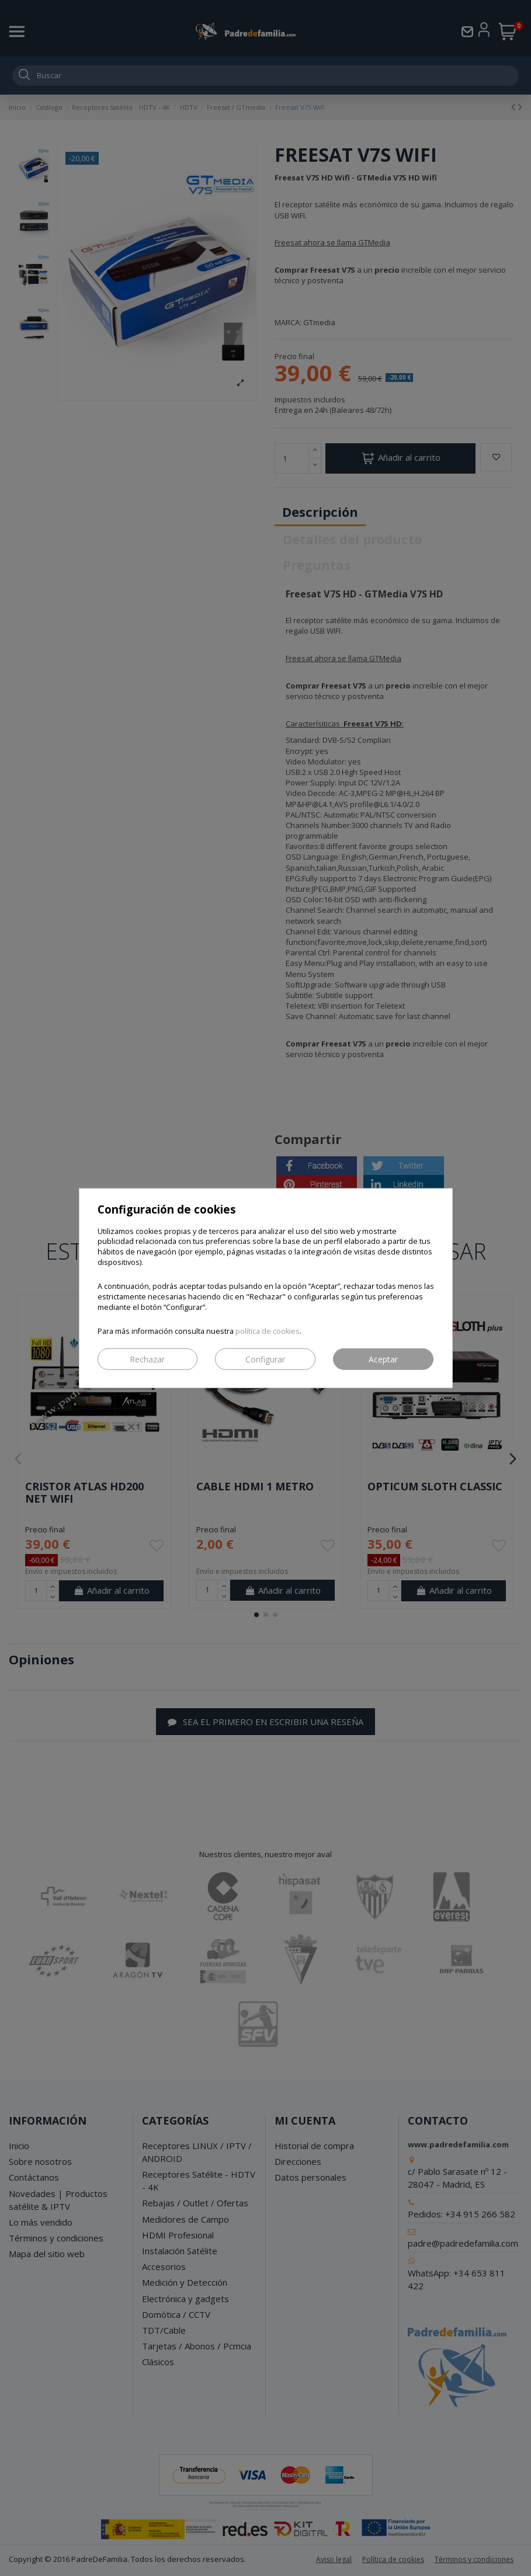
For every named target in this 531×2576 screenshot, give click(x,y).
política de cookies (267, 1331)
